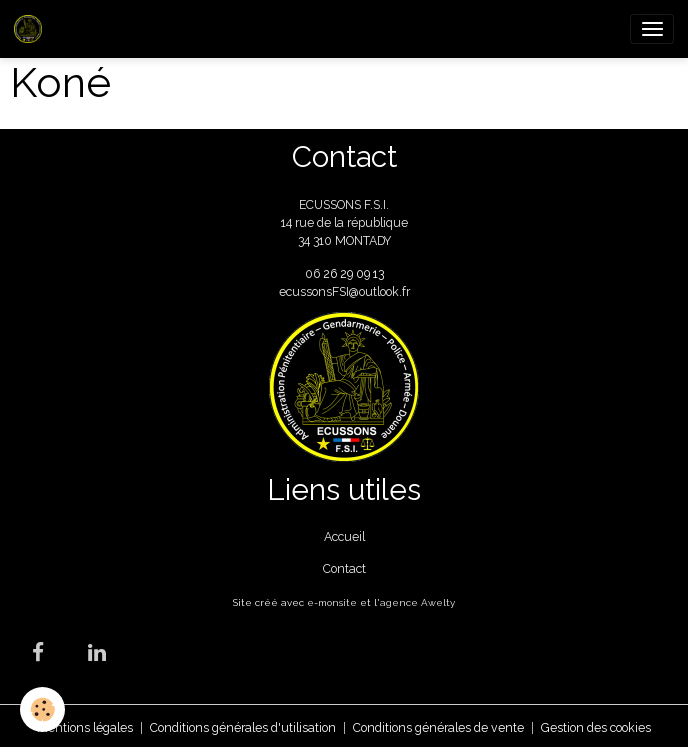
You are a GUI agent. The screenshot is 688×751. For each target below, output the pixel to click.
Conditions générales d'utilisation (243, 727)
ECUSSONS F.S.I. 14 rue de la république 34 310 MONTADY (344, 223)
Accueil (344, 536)
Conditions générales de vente (438, 727)
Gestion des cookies (596, 727)
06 (314, 273)
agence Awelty (417, 602)
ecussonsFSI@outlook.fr (344, 291)
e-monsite (332, 602)
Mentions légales (85, 727)
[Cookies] (42, 709)
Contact (344, 568)
